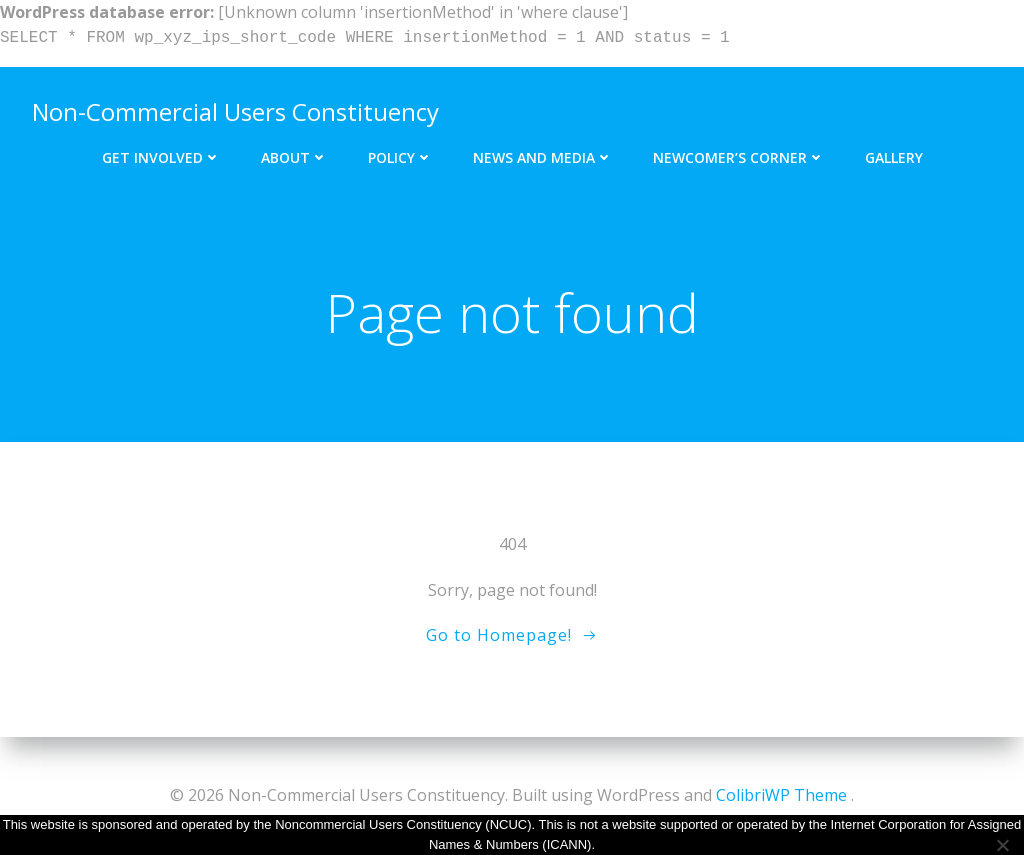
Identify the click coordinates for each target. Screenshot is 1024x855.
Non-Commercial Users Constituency (235, 111)
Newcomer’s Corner (739, 157)
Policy (400, 157)
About (294, 157)
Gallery (894, 157)
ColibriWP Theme (781, 795)
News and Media (543, 157)
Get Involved (161, 157)
